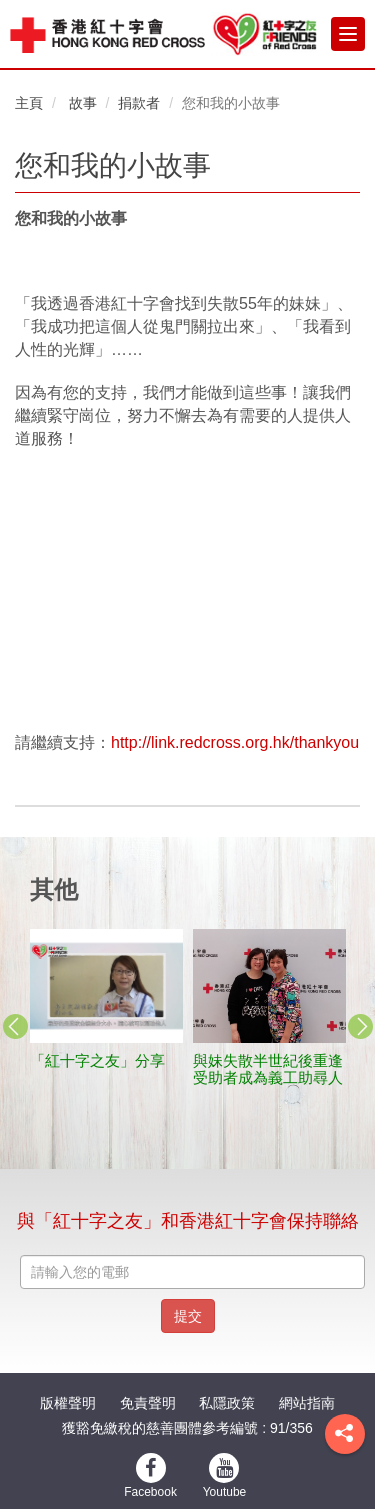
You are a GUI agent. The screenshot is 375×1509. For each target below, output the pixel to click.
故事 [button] (83, 103)
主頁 (29, 103)
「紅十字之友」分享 (97, 1060)
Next (360, 1027)
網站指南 (307, 1403)
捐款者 (139, 103)
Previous (15, 1027)
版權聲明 (68, 1403)
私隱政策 (227, 1403)
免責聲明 (148, 1403)
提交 (188, 1316)
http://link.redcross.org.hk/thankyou (235, 742)
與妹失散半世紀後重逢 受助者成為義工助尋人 (275, 1069)
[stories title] (106, 986)
